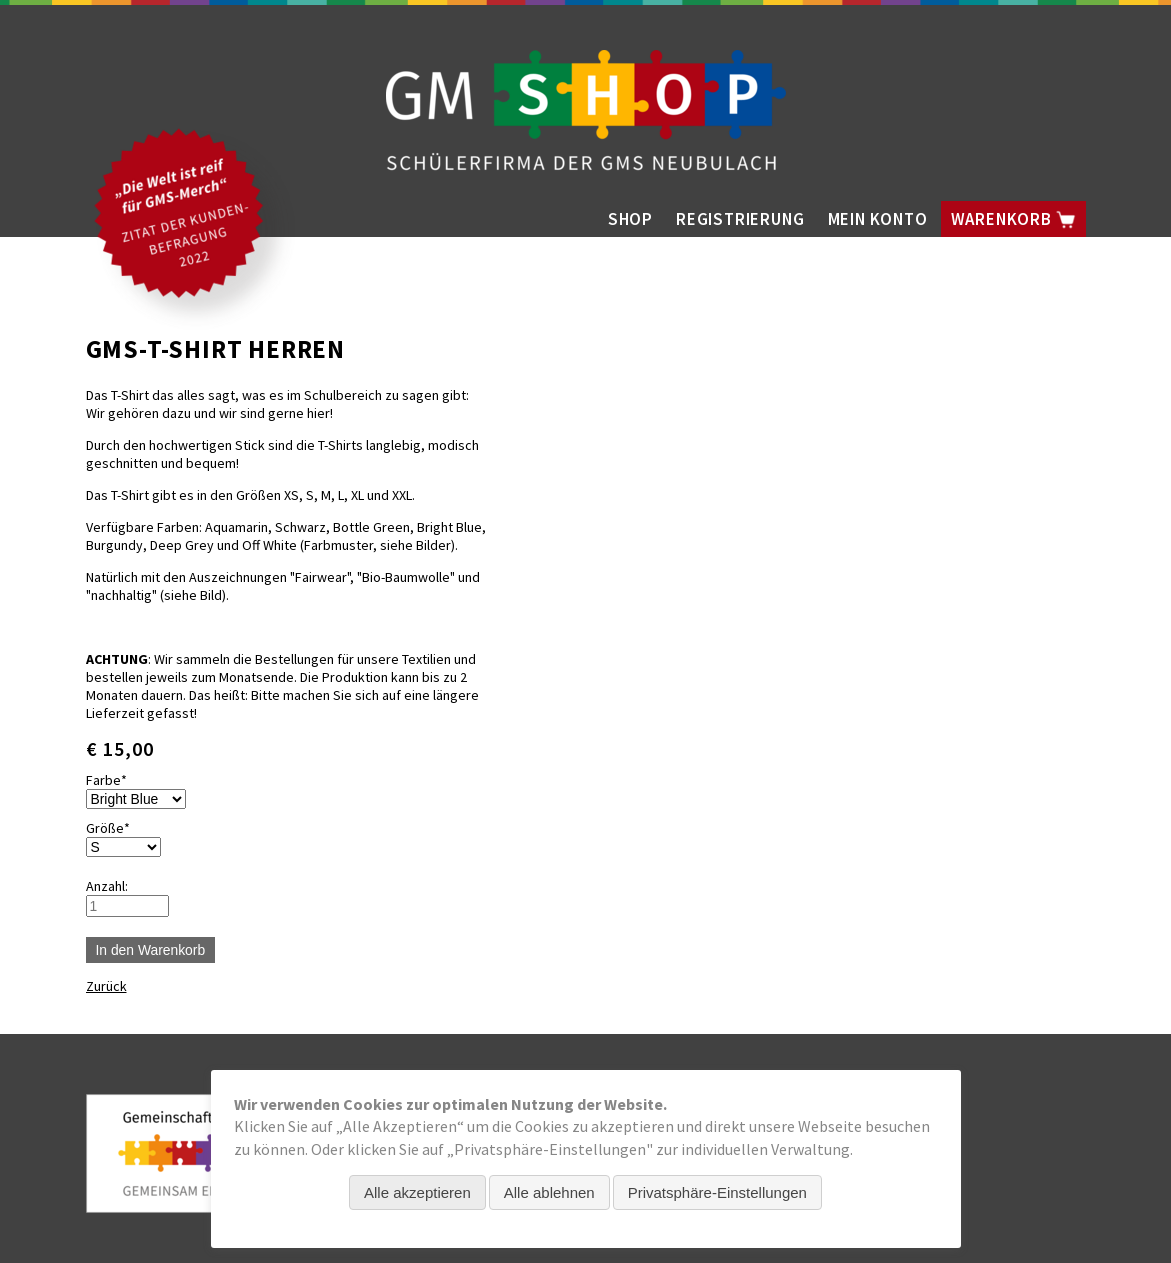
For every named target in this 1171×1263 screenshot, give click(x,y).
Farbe (116, 780)
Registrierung (740, 219)
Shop (630, 219)
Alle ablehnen (549, 1192)
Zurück (106, 986)
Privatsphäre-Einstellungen (717, 1192)
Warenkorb (1013, 219)
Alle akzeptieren (417, 1192)
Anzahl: (107, 886)
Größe (116, 828)
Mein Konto (878, 219)
